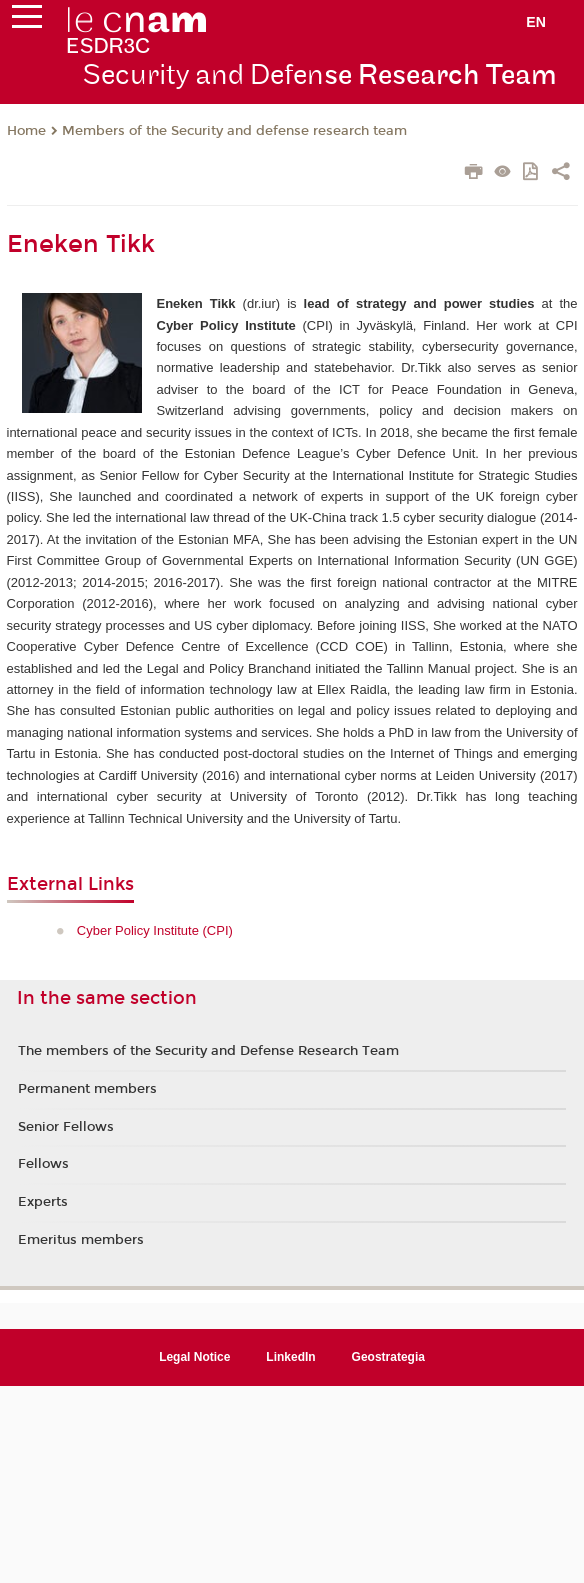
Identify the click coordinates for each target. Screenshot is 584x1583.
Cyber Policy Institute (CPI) (155, 930)
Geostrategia (388, 1357)
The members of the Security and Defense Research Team (208, 1051)
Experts (43, 1202)
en (536, 22)
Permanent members (87, 1089)
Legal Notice (194, 1357)
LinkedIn (290, 1357)
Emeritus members (81, 1240)
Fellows (43, 1164)
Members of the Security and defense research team (234, 131)
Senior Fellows (66, 1127)
